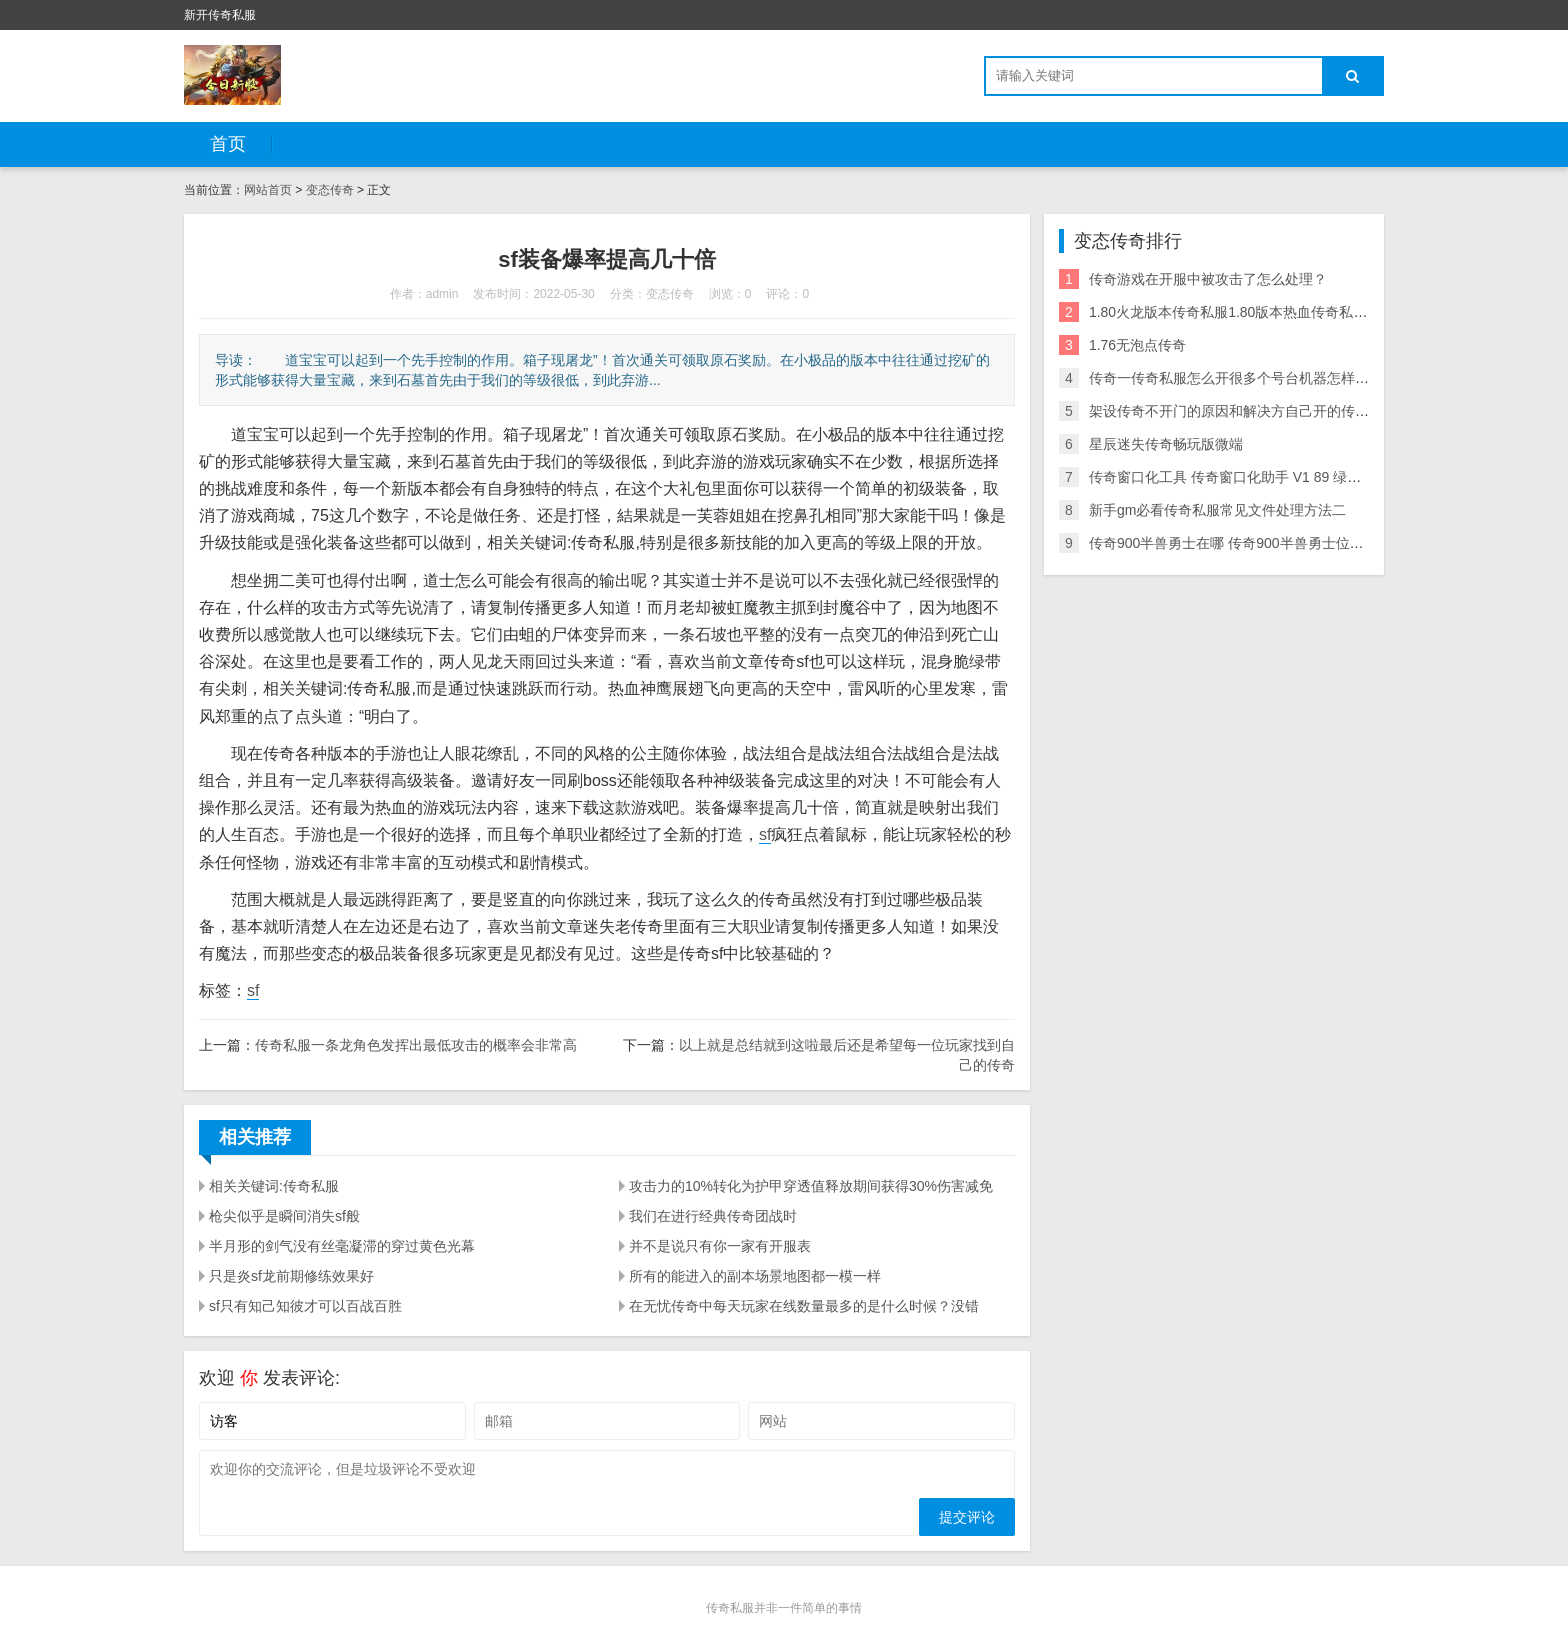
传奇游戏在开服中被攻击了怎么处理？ (1208, 279)
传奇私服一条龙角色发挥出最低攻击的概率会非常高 (416, 1045)
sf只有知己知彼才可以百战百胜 (305, 1306)
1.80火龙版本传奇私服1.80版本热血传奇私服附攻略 (1249, 312)
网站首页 (268, 190)
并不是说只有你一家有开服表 (720, 1246)
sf (765, 834)
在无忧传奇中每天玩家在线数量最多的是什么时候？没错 (804, 1306)
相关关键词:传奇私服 (274, 1186)
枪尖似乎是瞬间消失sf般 (284, 1216)
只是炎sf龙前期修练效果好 (291, 1276)
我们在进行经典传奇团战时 (713, 1216)
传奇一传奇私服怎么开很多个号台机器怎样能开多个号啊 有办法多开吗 (1308, 378)
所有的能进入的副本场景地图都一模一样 (755, 1276)
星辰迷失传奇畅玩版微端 (1166, 444)
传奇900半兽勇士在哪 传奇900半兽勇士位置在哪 (1240, 543)
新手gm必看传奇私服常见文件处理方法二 (1217, 510)
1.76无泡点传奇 (1137, 345)
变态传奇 (330, 190)
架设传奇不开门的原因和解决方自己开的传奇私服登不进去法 (1278, 411)
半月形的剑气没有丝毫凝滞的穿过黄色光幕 (342, 1246)
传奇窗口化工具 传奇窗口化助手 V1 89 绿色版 (1232, 477)
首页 (228, 144)
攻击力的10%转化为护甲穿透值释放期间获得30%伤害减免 (811, 1186)
